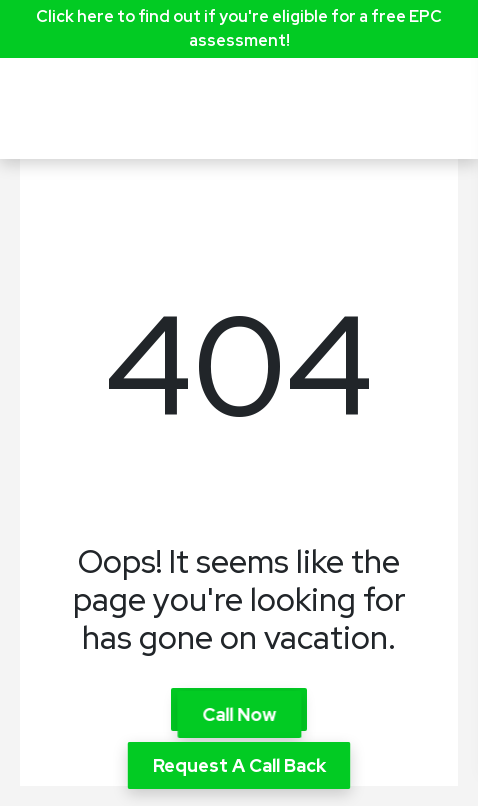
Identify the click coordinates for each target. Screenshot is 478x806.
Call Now (239, 714)
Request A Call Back (239, 765)
